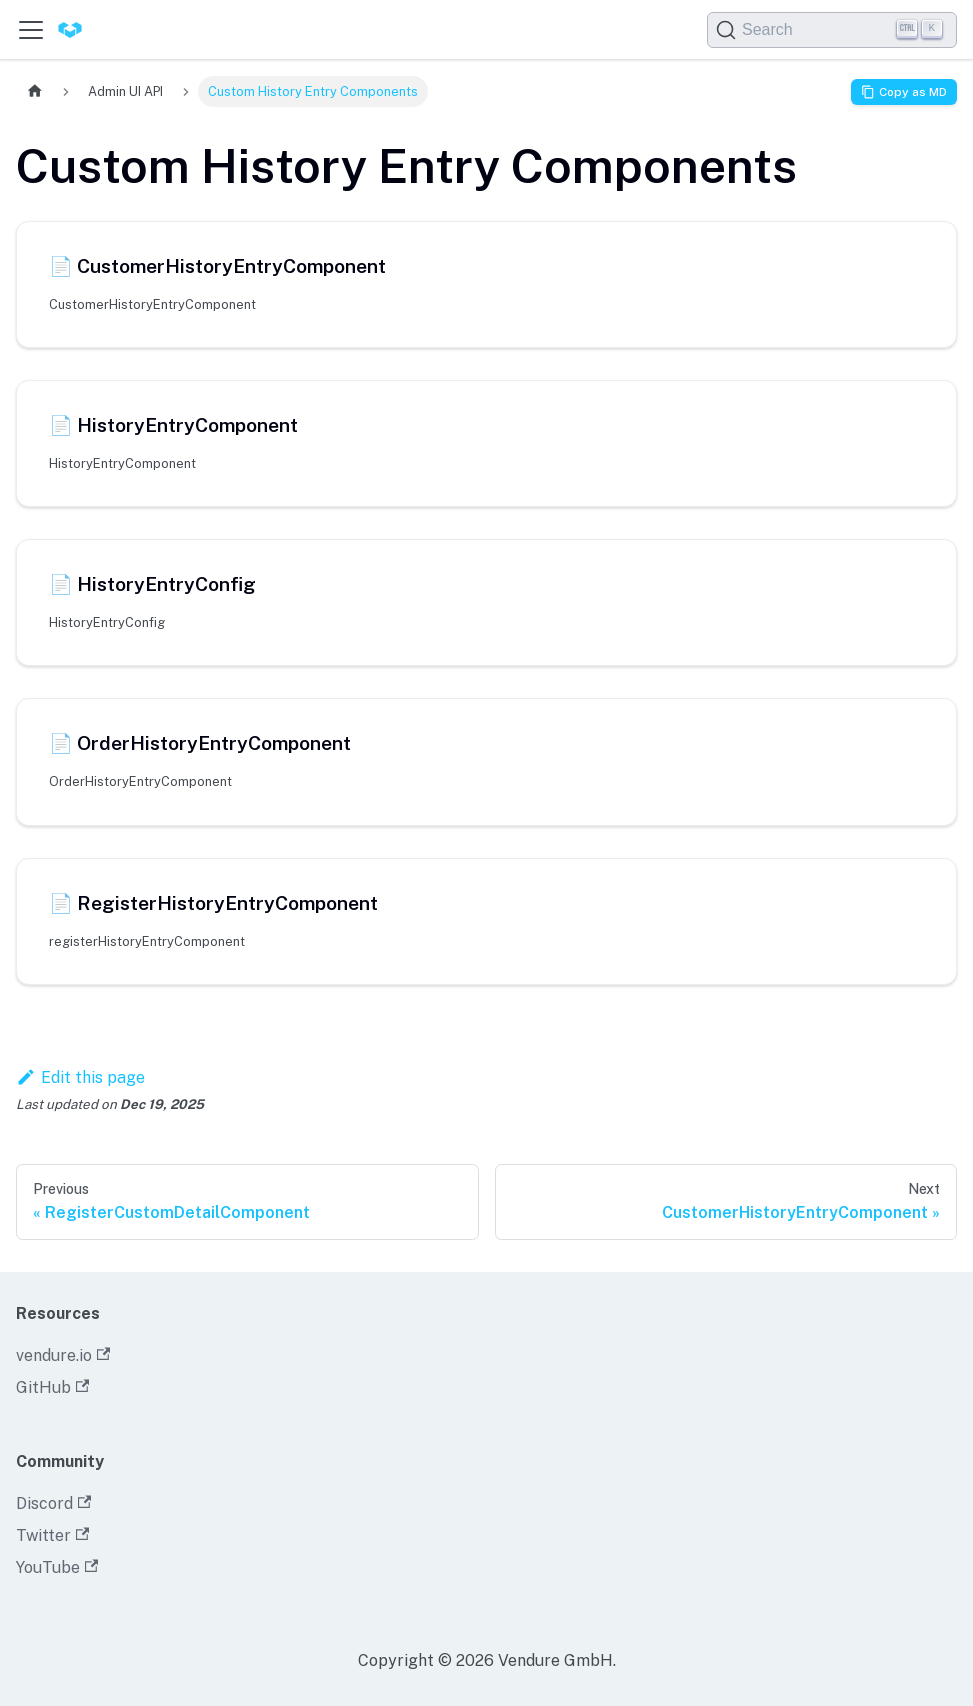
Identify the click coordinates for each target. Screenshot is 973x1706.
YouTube (57, 1567)
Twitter (52, 1535)
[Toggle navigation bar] (31, 30)
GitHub (52, 1387)
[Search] (832, 30)
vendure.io (63, 1355)
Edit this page (80, 1077)
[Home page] (35, 91)
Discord (53, 1503)
